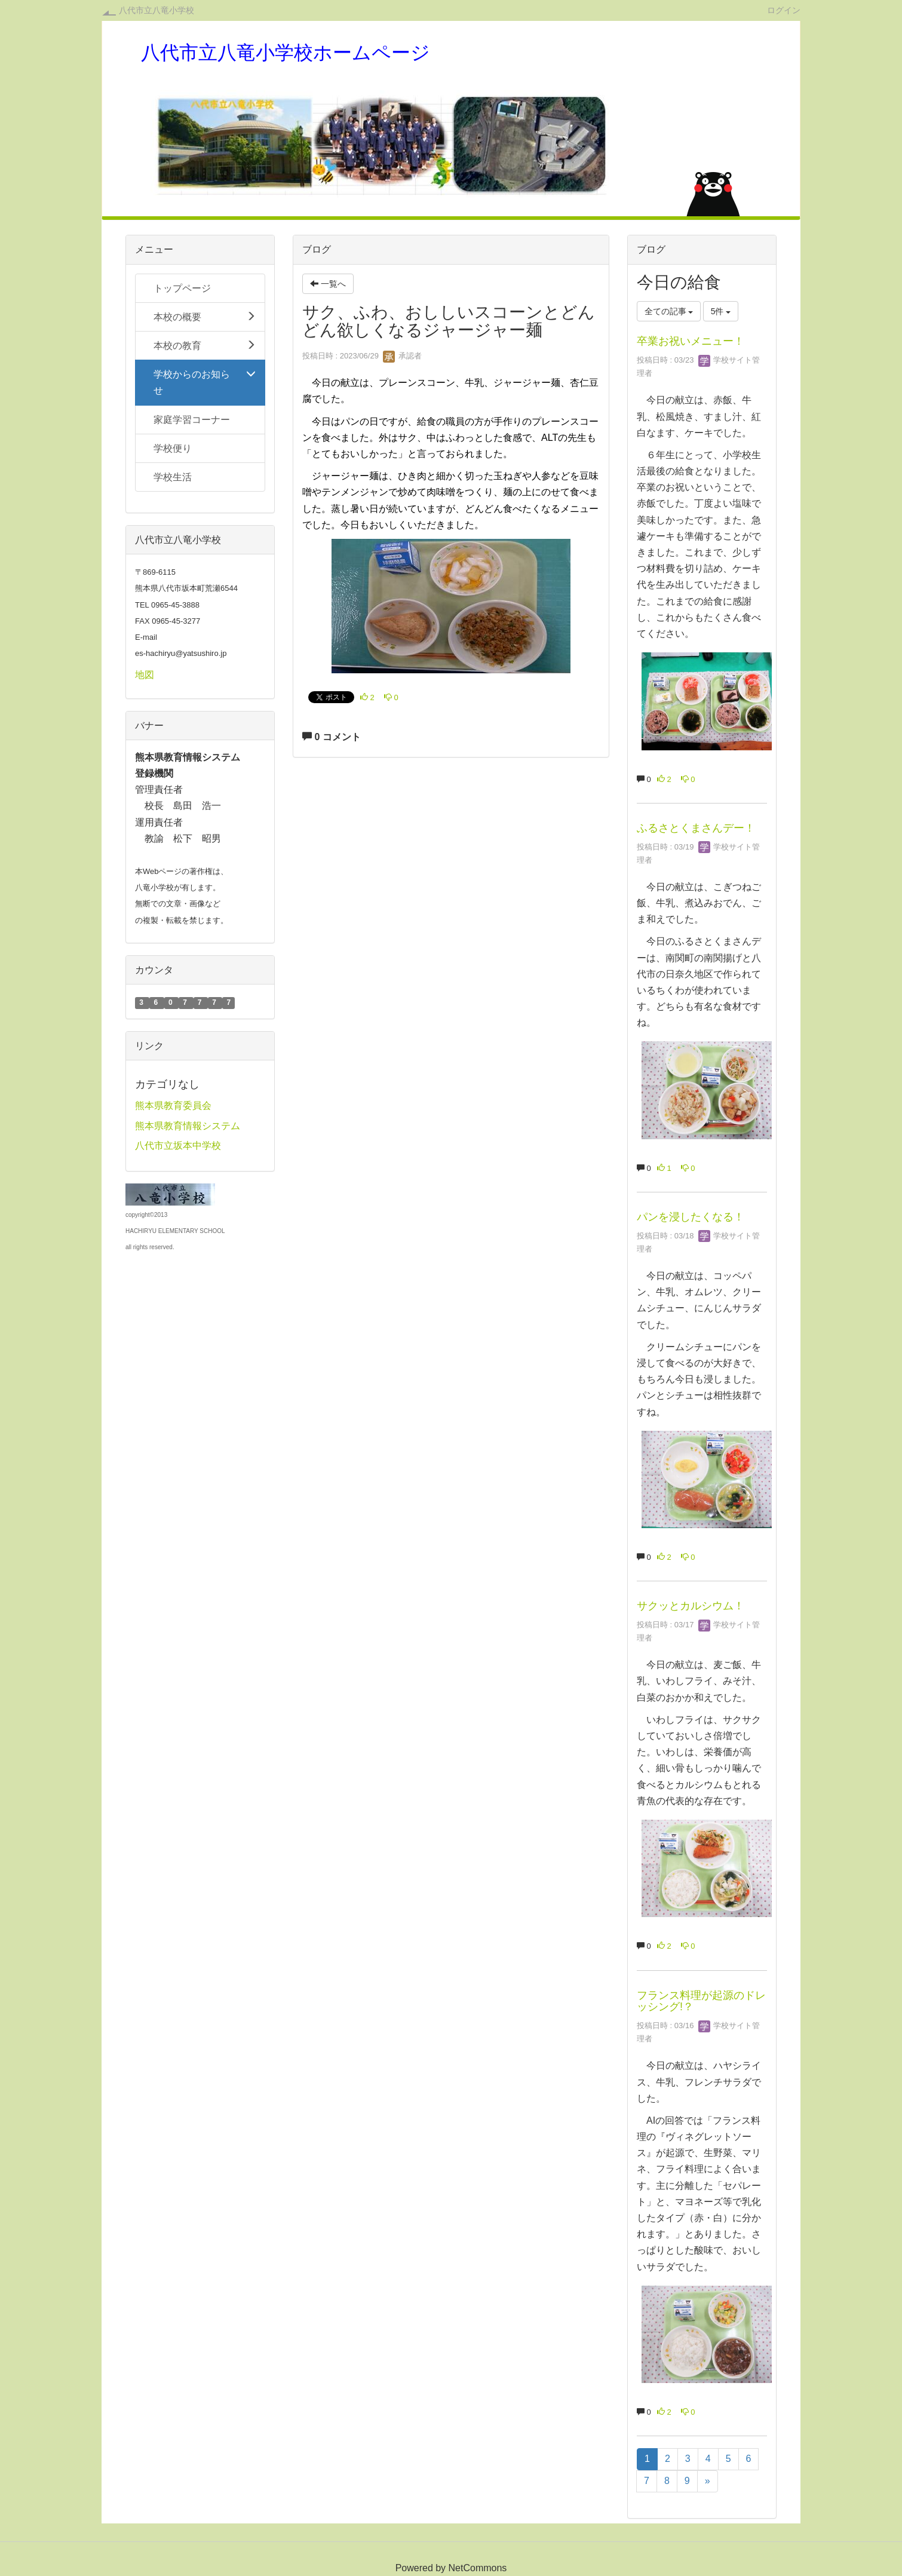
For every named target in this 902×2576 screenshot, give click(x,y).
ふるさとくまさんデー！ (696, 828)
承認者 (402, 355)
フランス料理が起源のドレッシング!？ (701, 2001)
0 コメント (331, 737)
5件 (721, 311)
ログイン (783, 9)
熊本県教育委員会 (173, 1105)
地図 (144, 675)
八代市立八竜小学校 (156, 10)
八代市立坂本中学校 (178, 1145)
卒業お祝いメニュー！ (690, 341)
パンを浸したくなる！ (690, 1217)
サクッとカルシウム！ (690, 1606)
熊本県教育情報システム (187, 1126)
